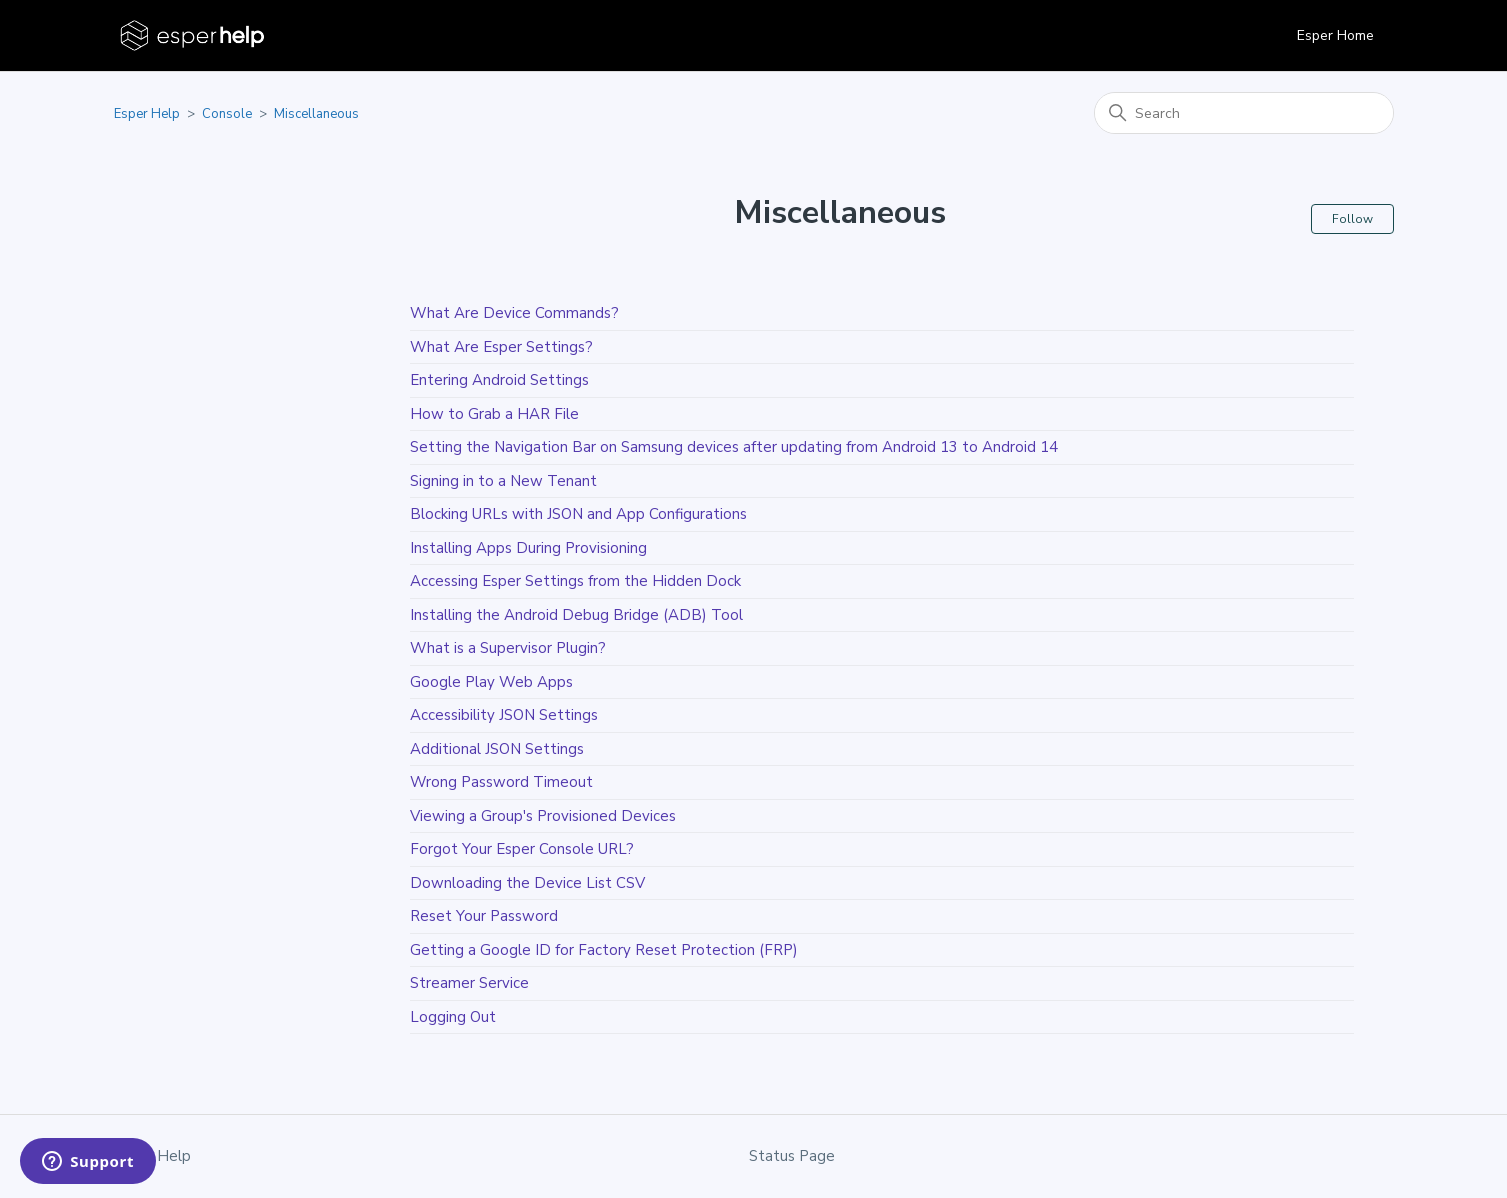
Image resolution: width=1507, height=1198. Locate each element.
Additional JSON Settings (497, 749)
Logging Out (453, 1017)
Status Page (792, 1156)
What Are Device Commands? (514, 313)
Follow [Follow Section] (1352, 219)
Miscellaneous (316, 114)
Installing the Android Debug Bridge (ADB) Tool (576, 615)
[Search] (1244, 113)
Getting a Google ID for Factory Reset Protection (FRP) (604, 950)
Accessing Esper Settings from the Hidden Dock (575, 581)
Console (227, 114)
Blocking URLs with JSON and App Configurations (578, 514)
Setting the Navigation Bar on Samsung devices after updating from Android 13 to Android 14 (734, 447)
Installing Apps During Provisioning (528, 548)
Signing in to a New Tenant (503, 481)
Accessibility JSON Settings (504, 715)
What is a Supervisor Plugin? (508, 648)
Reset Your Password (484, 916)
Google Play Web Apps (491, 682)
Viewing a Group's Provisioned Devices (543, 816)
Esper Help (147, 114)
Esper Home (1335, 35)
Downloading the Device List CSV (527, 883)
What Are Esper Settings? (501, 347)
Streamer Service (469, 983)
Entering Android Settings (499, 380)
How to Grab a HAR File (494, 414)
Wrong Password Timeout (501, 782)
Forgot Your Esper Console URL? (522, 849)
